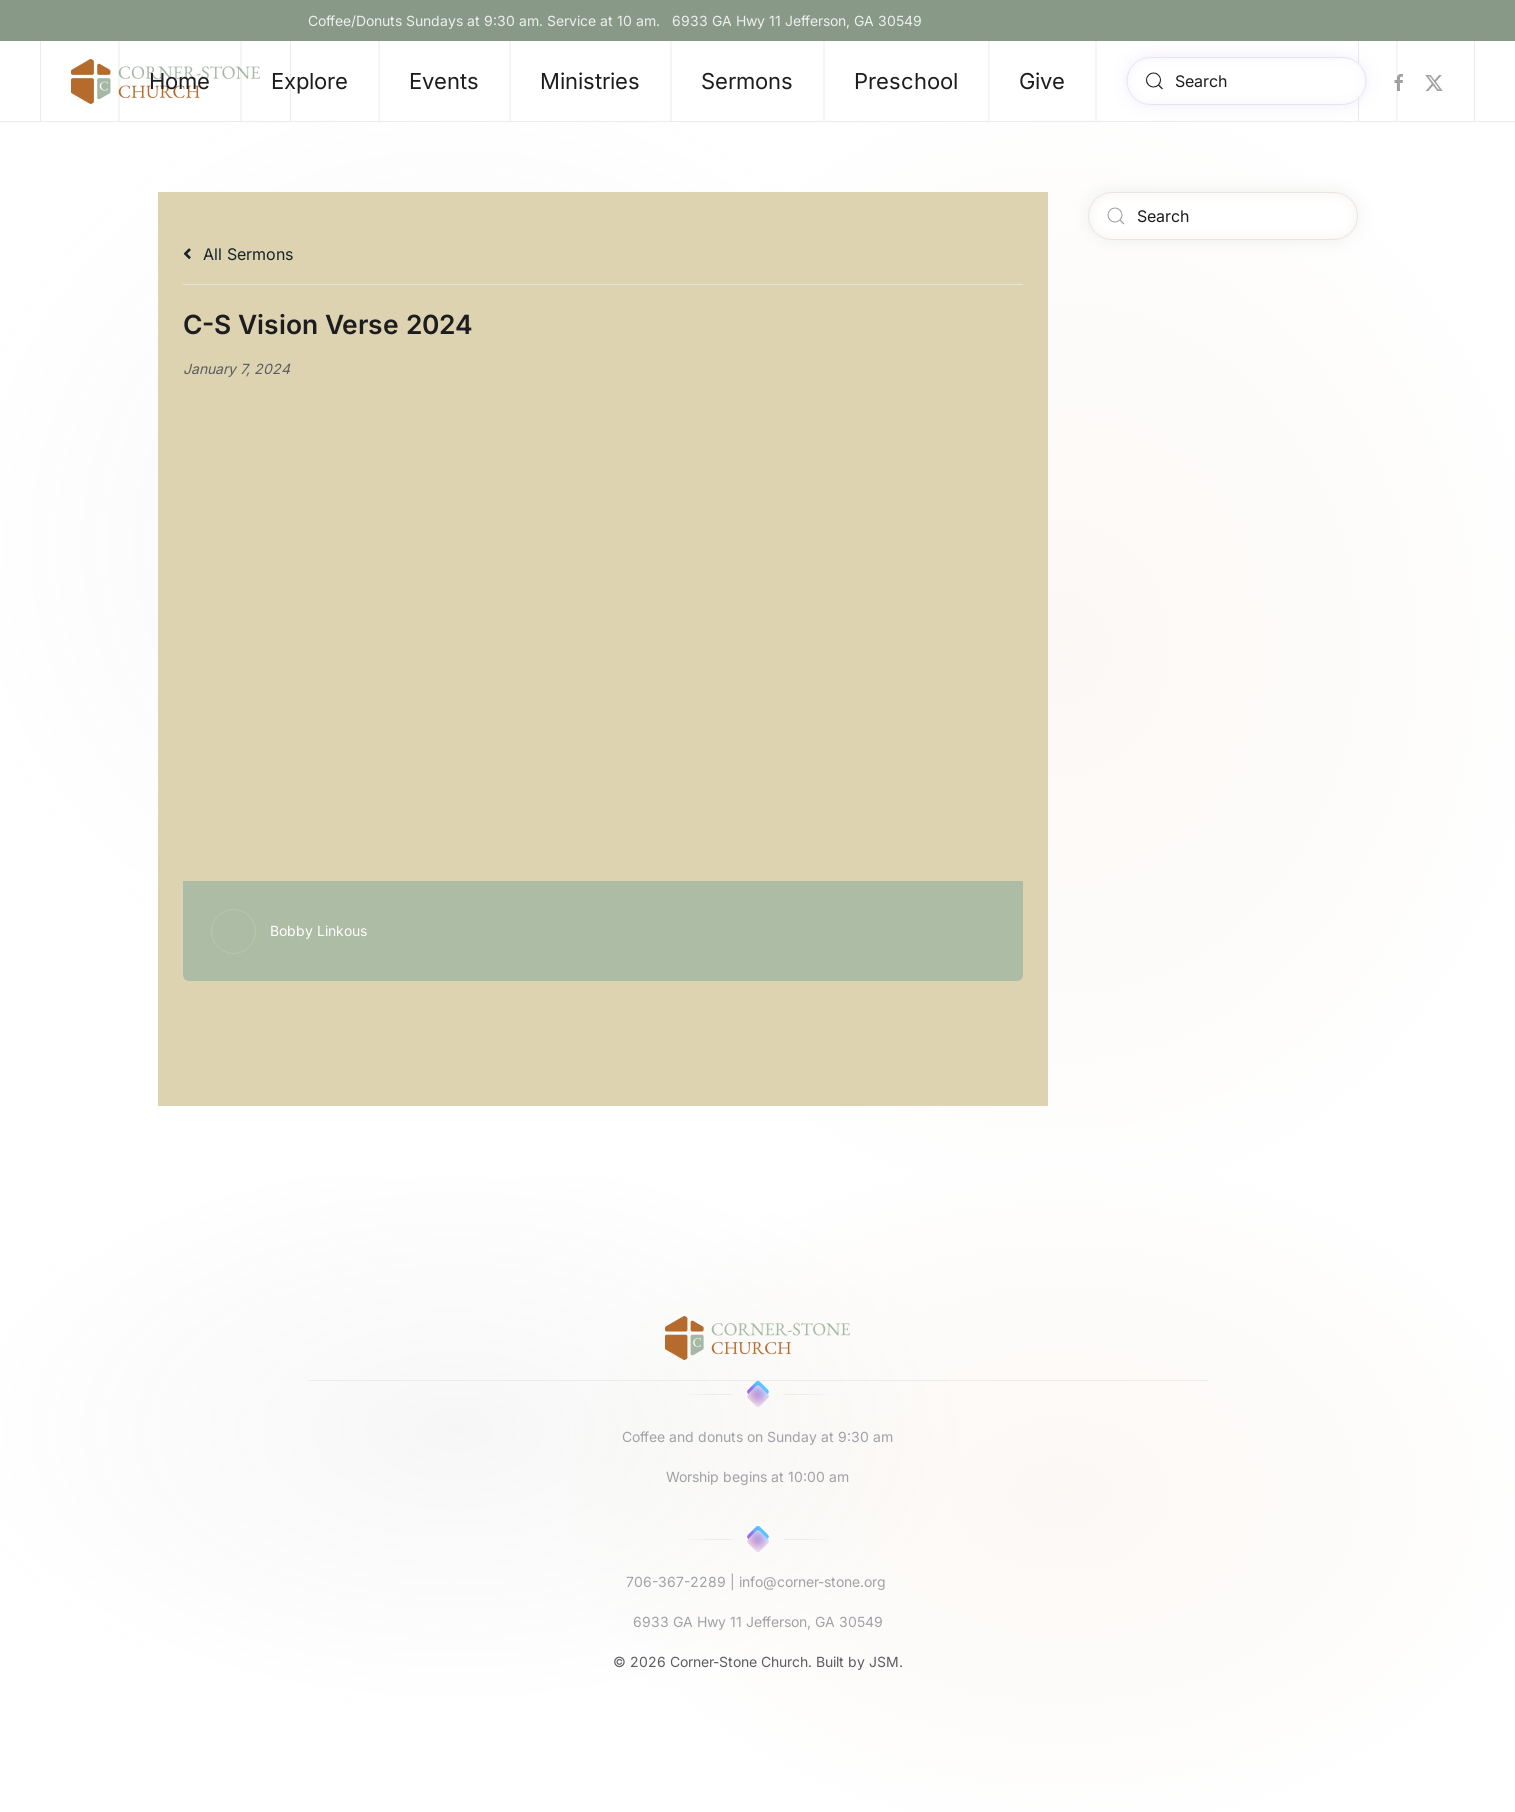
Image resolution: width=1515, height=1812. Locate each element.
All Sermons (238, 254)
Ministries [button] (590, 81)
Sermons (747, 81)
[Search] (1246, 81)
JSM (884, 1661)
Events (444, 81)
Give (1042, 81)
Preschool (906, 81)
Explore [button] (309, 81)
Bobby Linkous (318, 930)
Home (179, 81)
